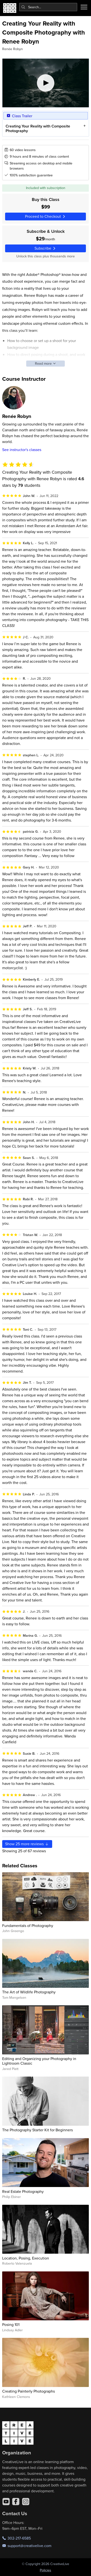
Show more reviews (27, 1843)
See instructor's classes (21, 449)
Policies (45, 2570)
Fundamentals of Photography (27, 1925)
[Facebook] (16, 2501)
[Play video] (45, 83)
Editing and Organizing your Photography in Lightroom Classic (39, 2061)
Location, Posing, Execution (25, 2258)
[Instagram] (26, 2501)
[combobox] (48, 7)
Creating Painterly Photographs (28, 2391)
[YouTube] (6, 2501)
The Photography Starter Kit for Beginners (37, 2130)
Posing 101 (10, 2324)
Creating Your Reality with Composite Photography (37, 128)
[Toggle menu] (84, 7)
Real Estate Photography (23, 2191)
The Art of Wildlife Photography (29, 1992)
